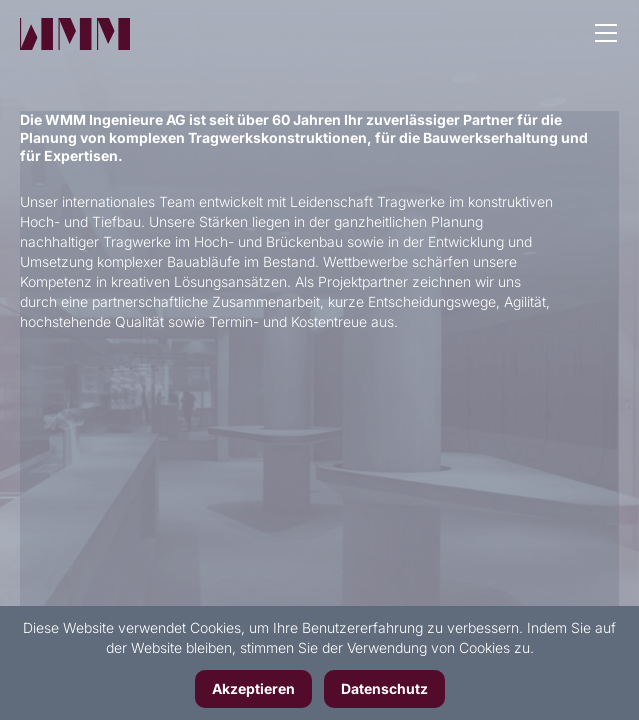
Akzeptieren (253, 688)
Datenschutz (384, 688)
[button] (606, 35)
